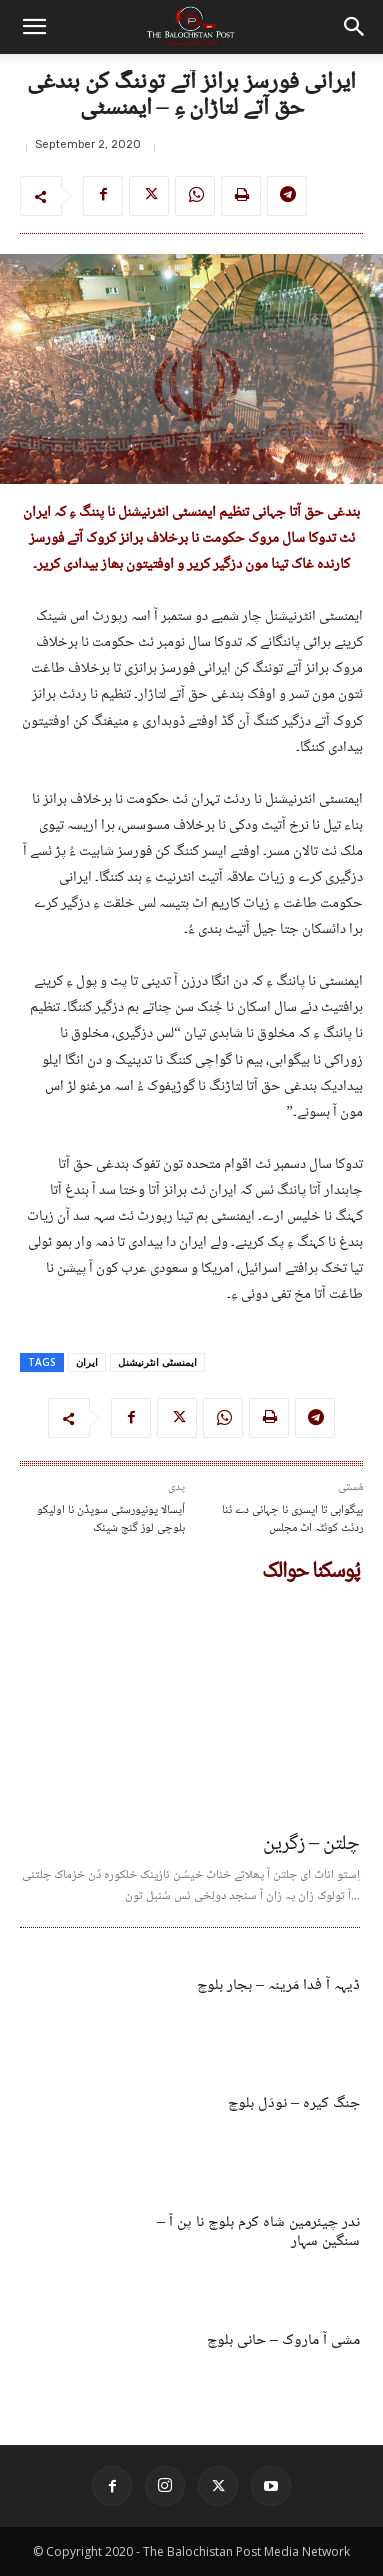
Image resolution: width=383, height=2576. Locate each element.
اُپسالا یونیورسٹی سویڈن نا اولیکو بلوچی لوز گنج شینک (111, 1519)
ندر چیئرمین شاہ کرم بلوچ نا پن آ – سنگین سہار (258, 2232)
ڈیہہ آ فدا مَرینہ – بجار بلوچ (278, 1985)
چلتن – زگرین (311, 1845)
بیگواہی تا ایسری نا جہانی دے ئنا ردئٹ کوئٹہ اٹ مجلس (292, 1519)
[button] (34, 27)
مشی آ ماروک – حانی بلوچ (283, 2340)
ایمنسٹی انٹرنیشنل (157, 1362)
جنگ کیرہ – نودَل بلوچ (294, 2103)
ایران (87, 1362)
